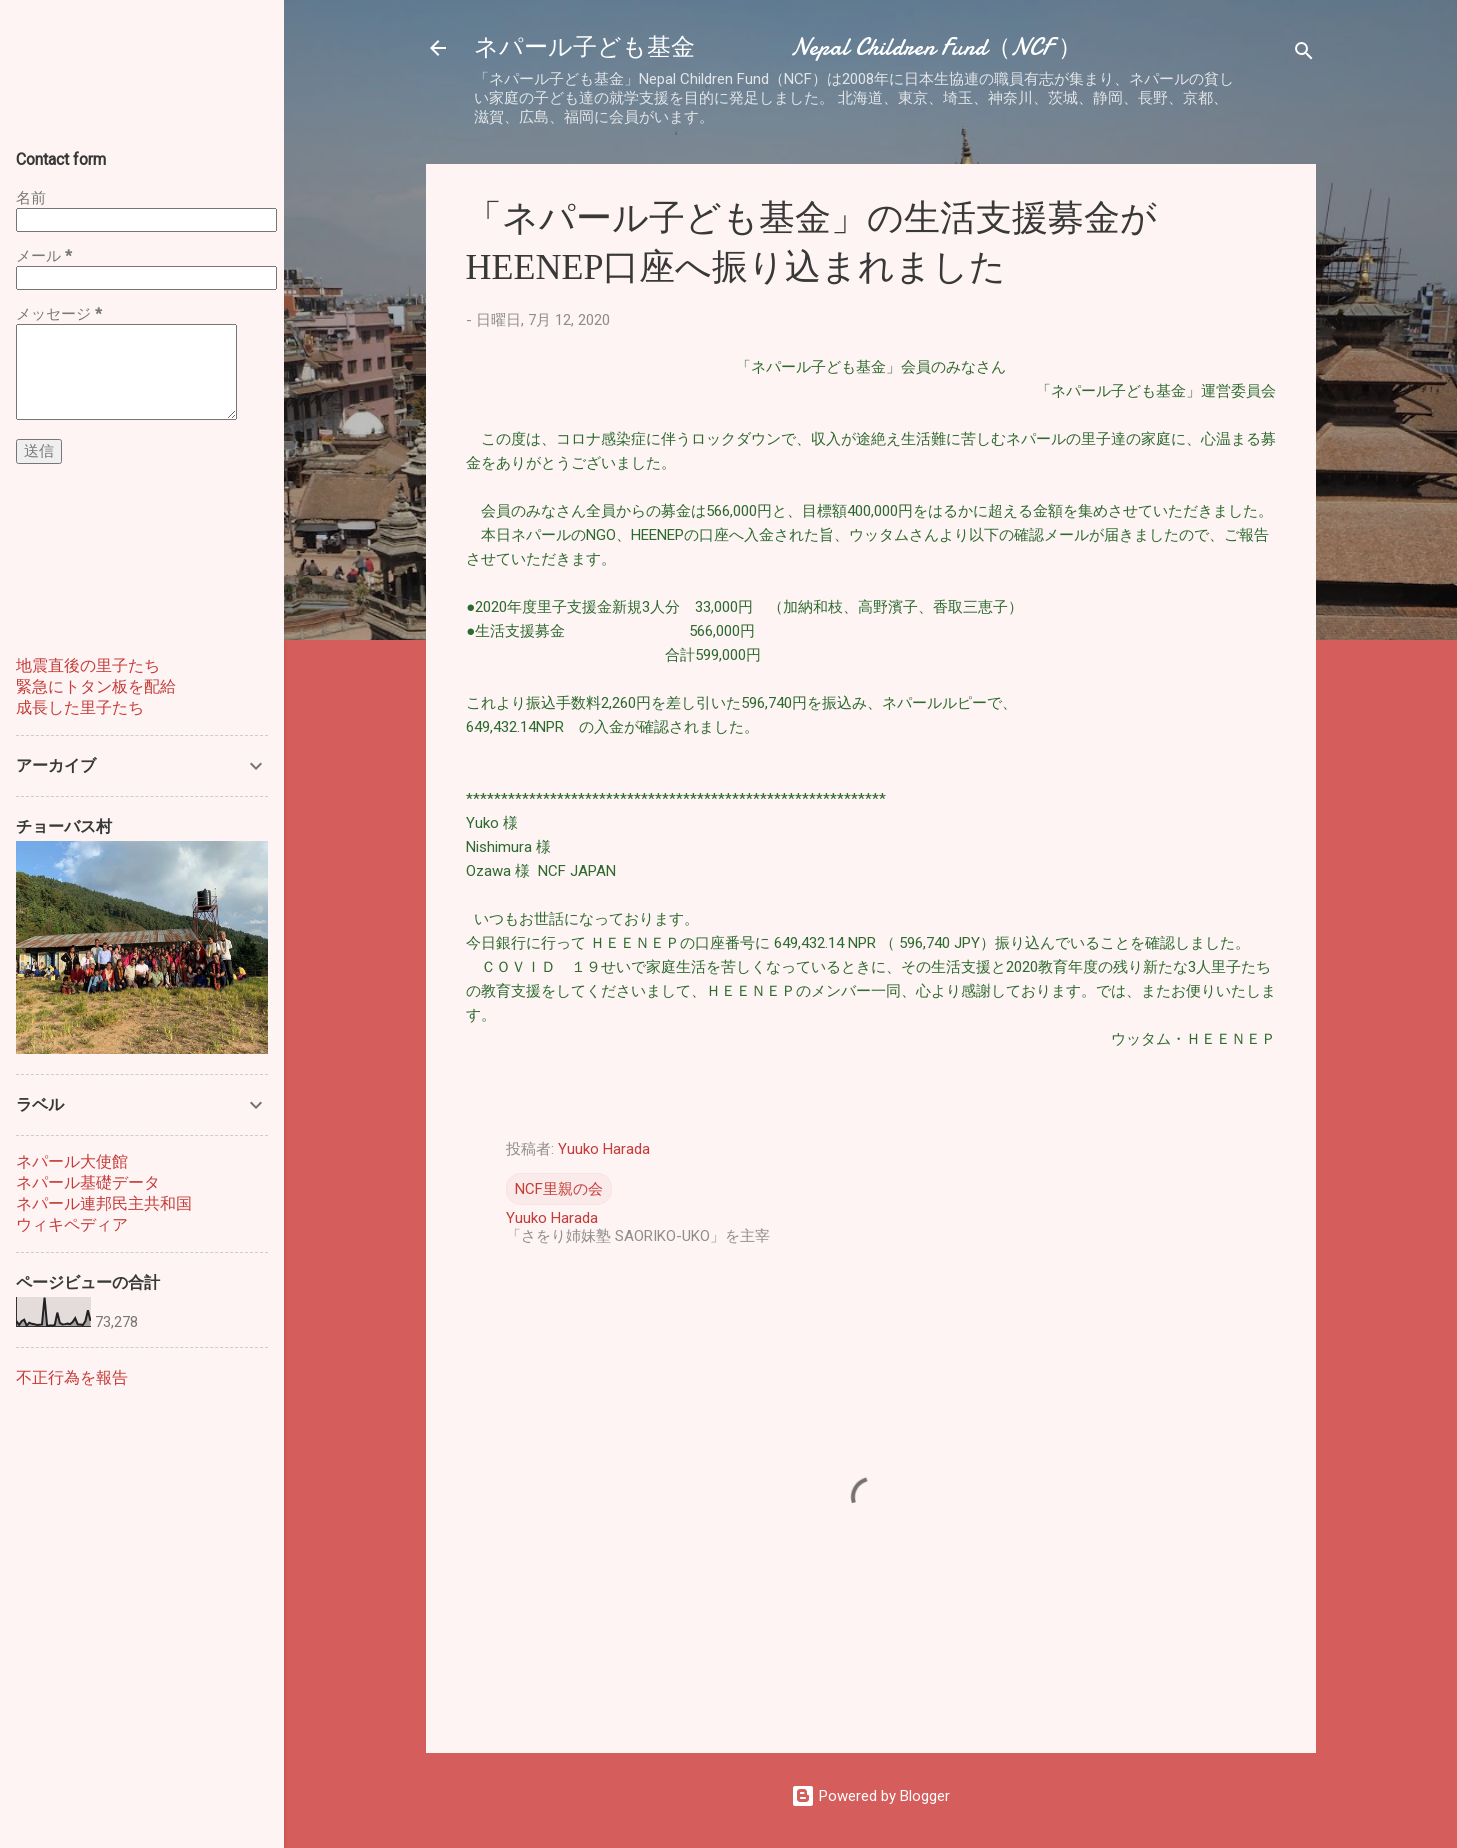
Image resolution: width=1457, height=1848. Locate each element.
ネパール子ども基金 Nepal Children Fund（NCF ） (778, 47)
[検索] (1304, 54)
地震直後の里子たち (88, 665)
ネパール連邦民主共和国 (104, 1203)
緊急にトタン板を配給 (96, 686)
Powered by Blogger (870, 1796)
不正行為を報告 (72, 1377)
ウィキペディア (72, 1224)
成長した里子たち (80, 707)
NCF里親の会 (559, 1189)
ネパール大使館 (72, 1161)
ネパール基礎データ (88, 1182)
